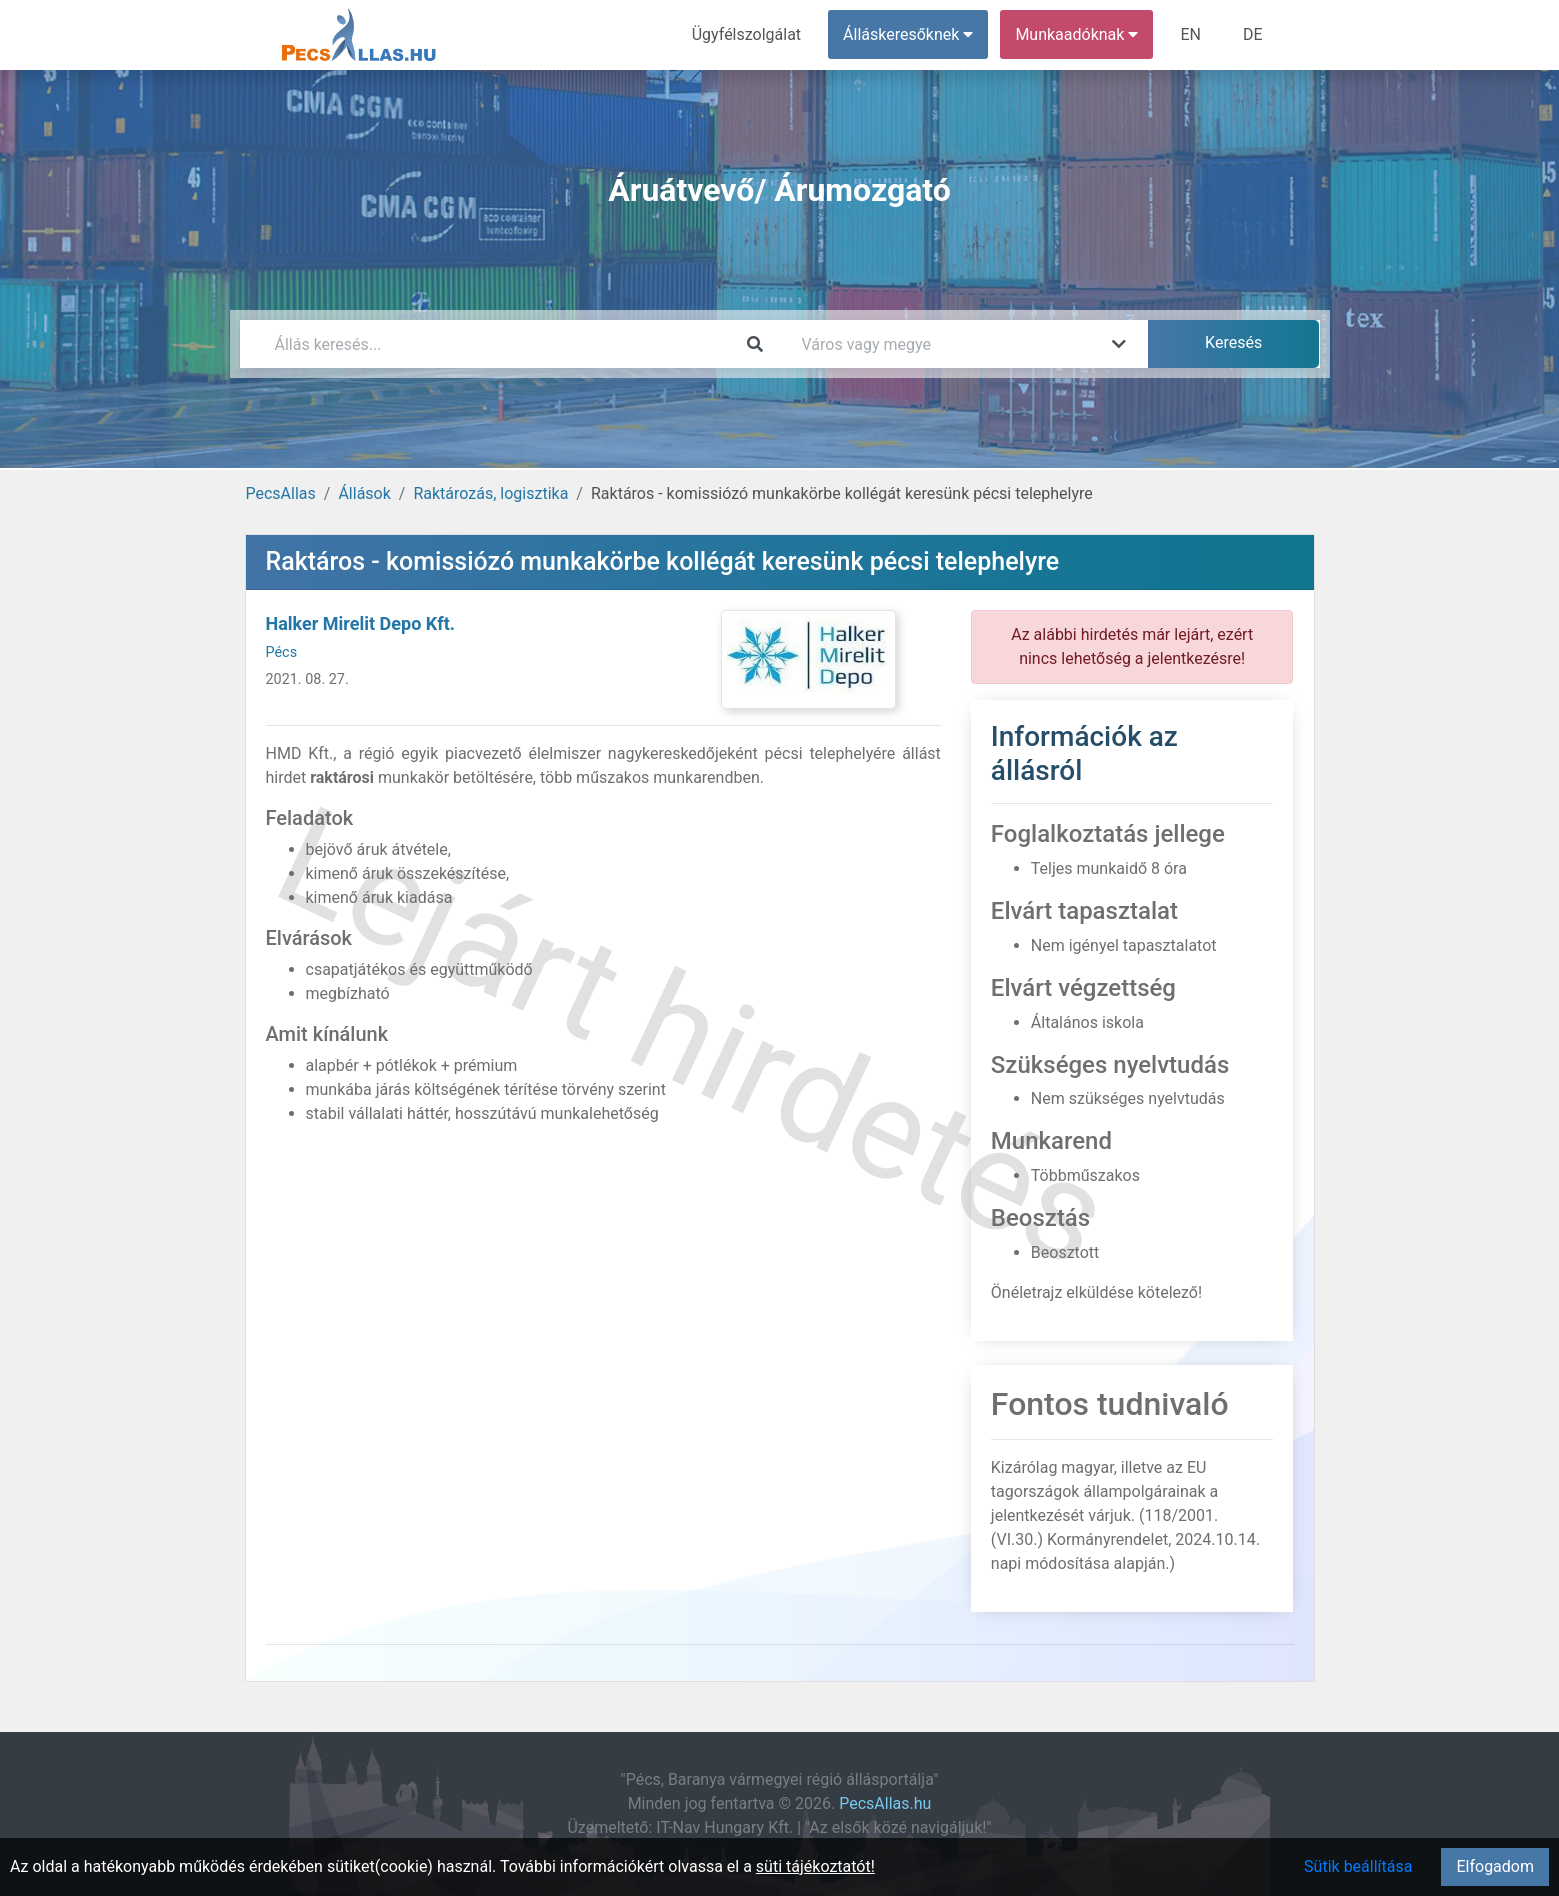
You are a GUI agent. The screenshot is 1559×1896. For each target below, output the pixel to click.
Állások (364, 493)
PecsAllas (281, 493)
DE (1253, 34)
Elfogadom (1495, 1866)
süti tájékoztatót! (815, 1866)
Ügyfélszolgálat (746, 34)
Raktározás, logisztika (490, 493)
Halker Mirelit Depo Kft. (360, 623)
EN (1190, 34)
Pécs (282, 652)
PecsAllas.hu (885, 1803)
